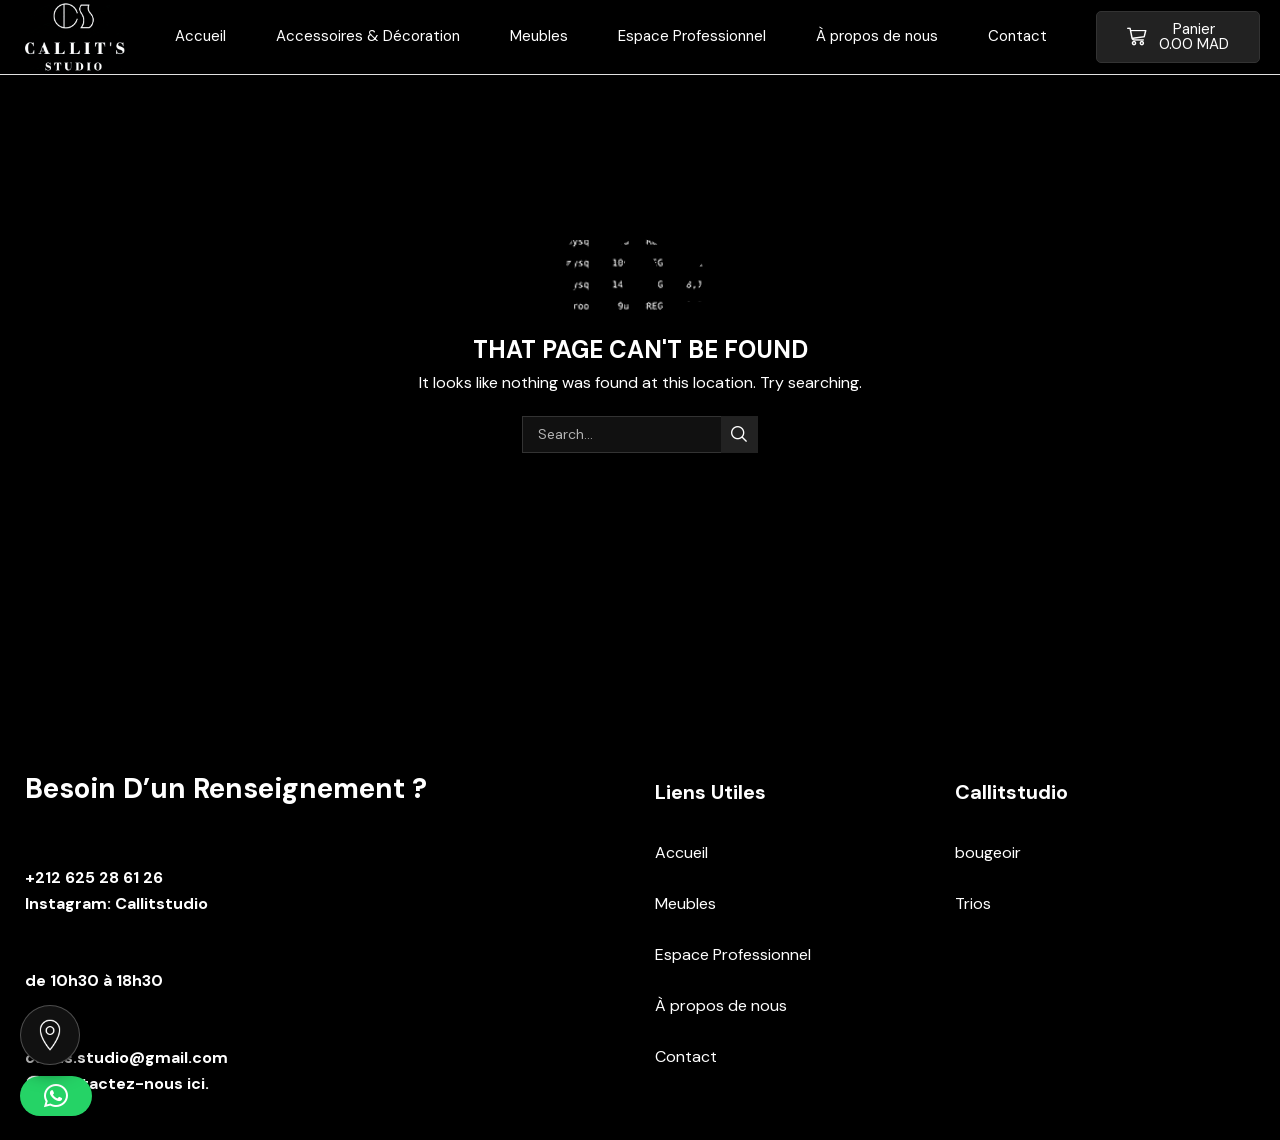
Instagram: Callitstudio (116, 903)
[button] (1178, 37)
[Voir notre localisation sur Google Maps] (50, 1035)
